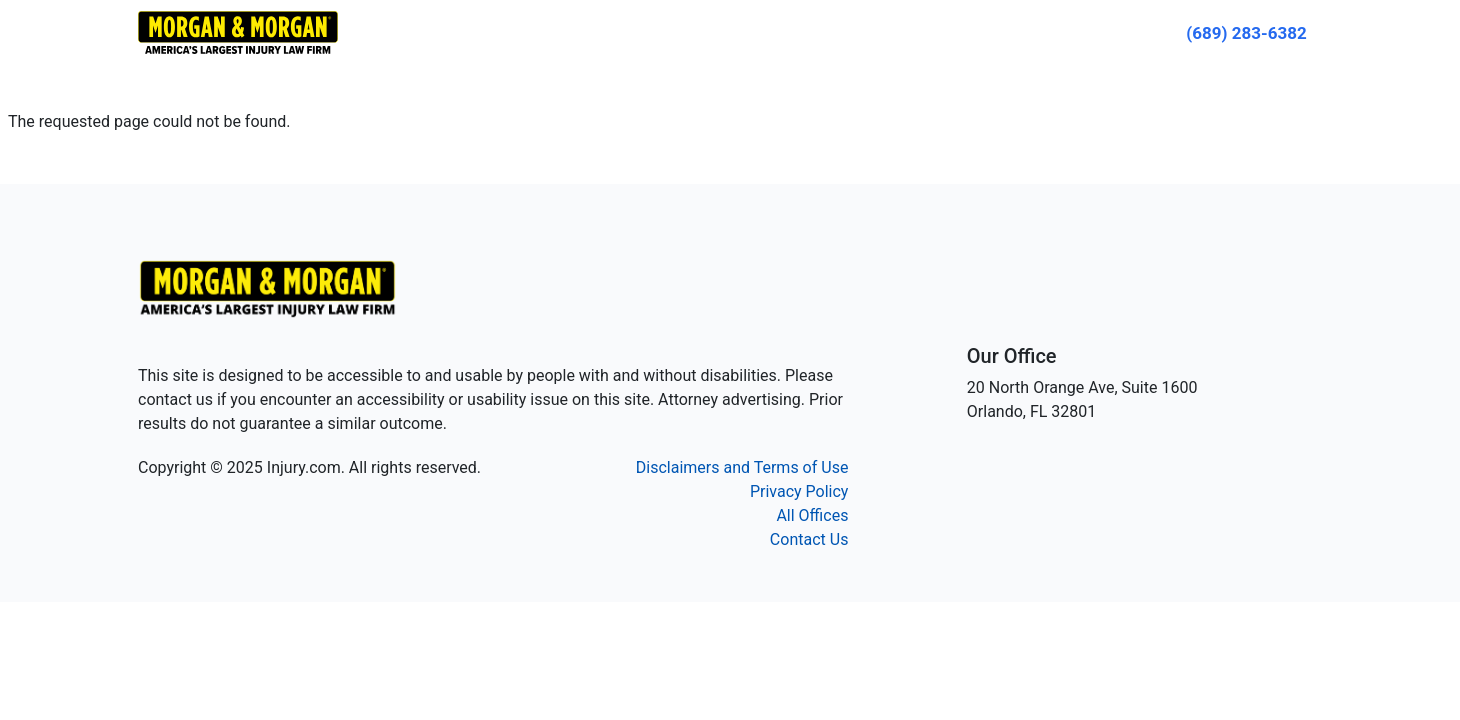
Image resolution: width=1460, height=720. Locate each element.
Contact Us (809, 539)
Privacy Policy (799, 491)
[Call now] (1246, 33)
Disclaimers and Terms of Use (742, 467)
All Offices (812, 515)
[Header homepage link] (238, 31)
